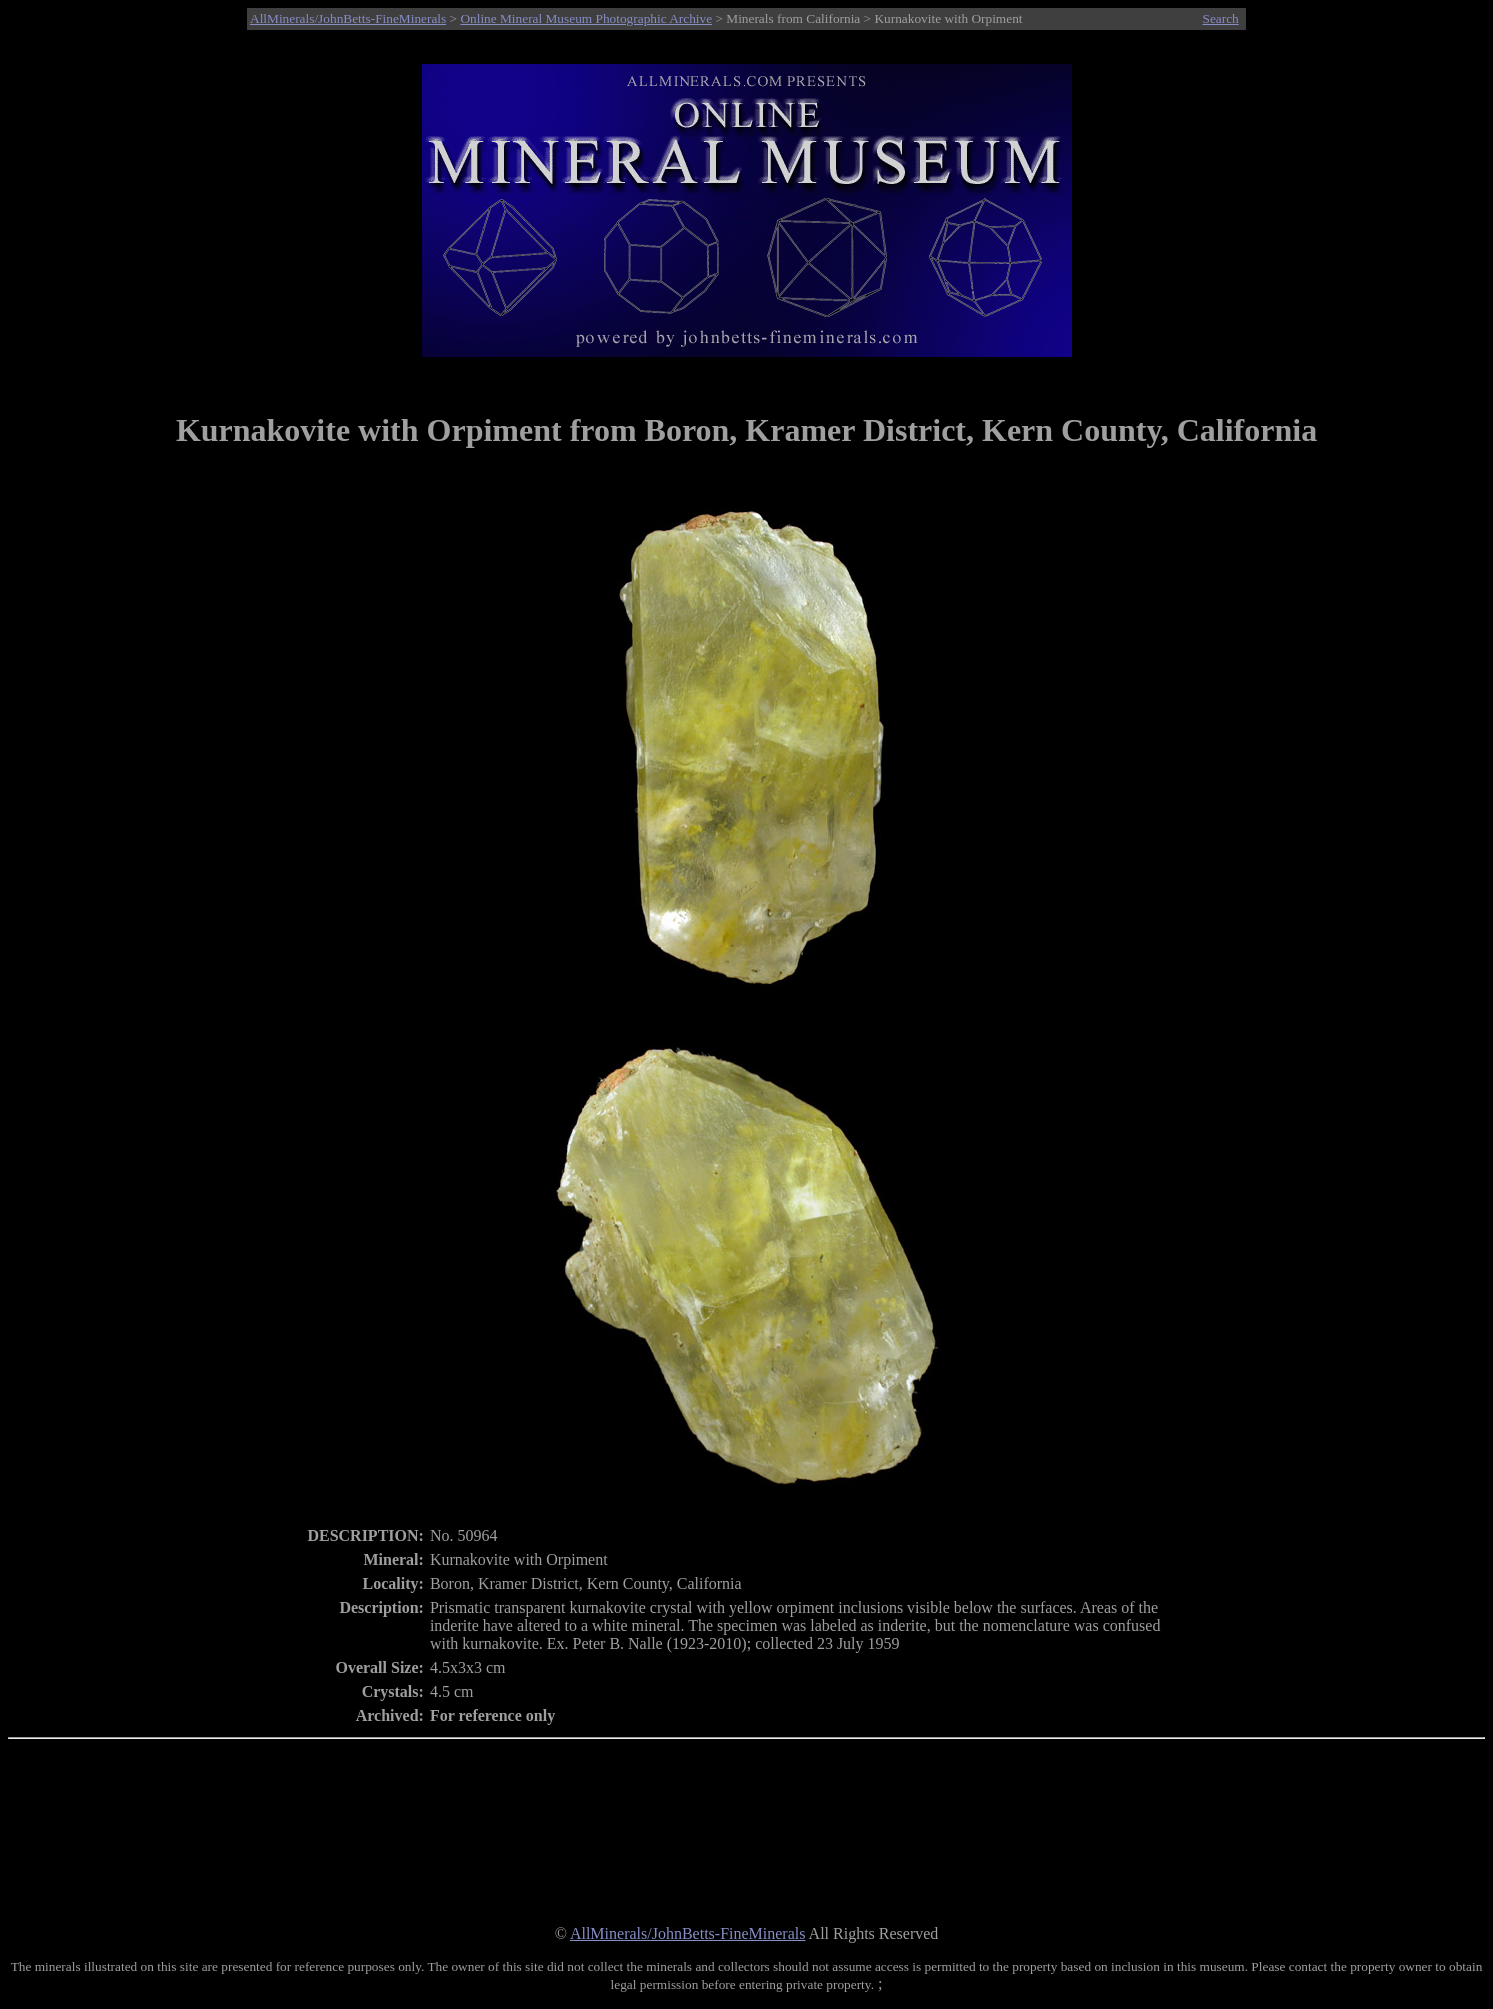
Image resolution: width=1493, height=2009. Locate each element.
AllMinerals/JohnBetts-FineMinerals (348, 18)
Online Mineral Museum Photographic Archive (586, 18)
